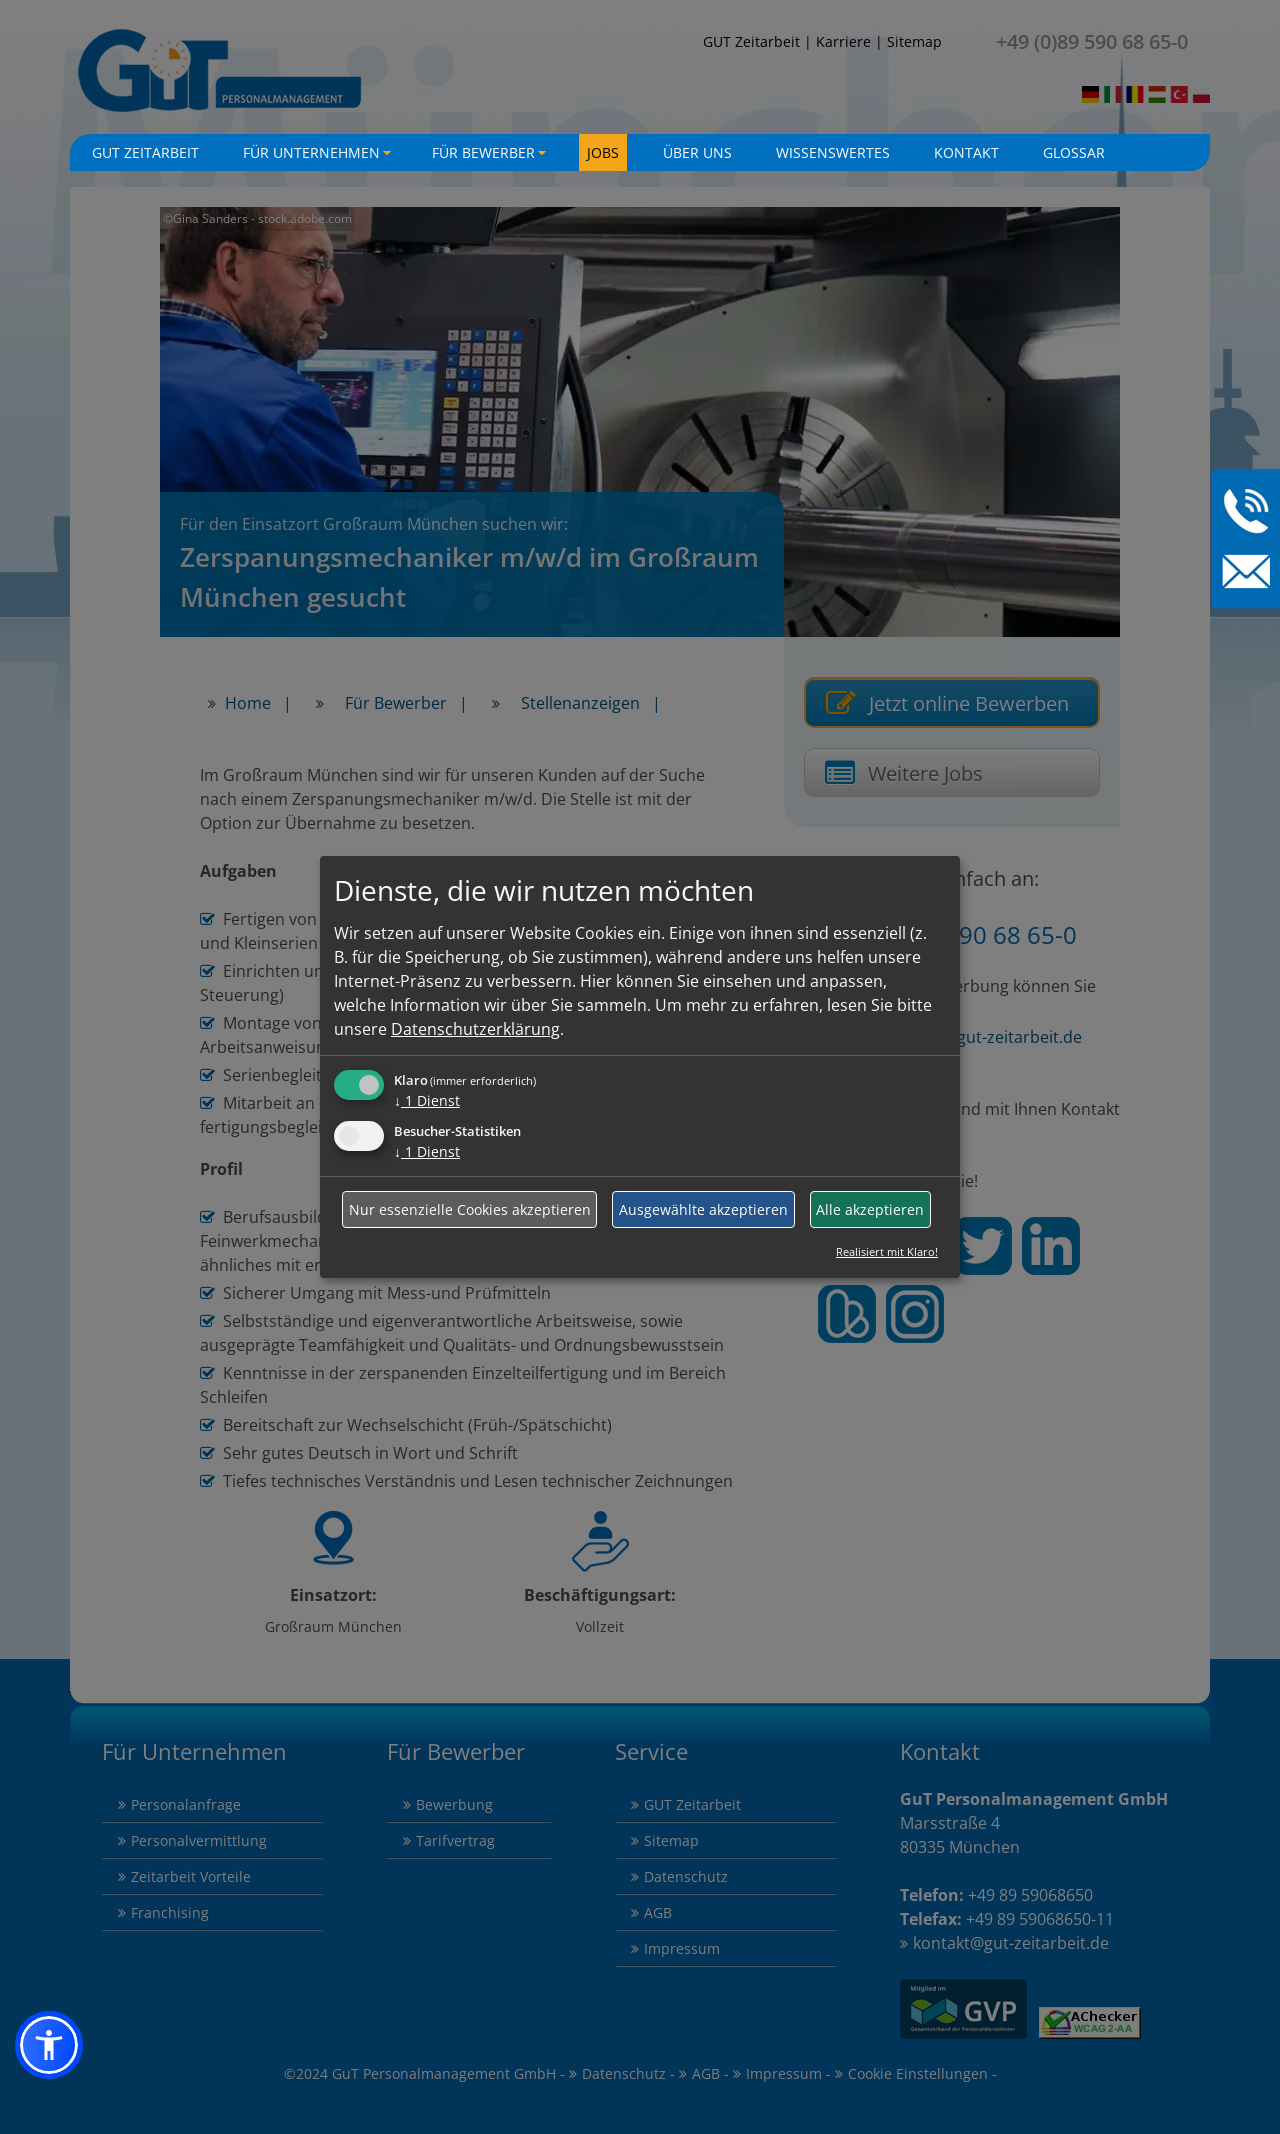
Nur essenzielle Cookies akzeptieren (470, 1209)
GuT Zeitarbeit (145, 152)
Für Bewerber (491, 157)
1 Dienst (427, 1100)
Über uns (697, 152)
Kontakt (966, 152)
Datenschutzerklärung (475, 1029)
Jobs (603, 152)
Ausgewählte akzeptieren (703, 1209)
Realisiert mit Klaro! (887, 1251)
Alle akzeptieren (870, 1209)
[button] (49, 2045)
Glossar (1074, 152)
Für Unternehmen (319, 157)
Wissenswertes (833, 152)
